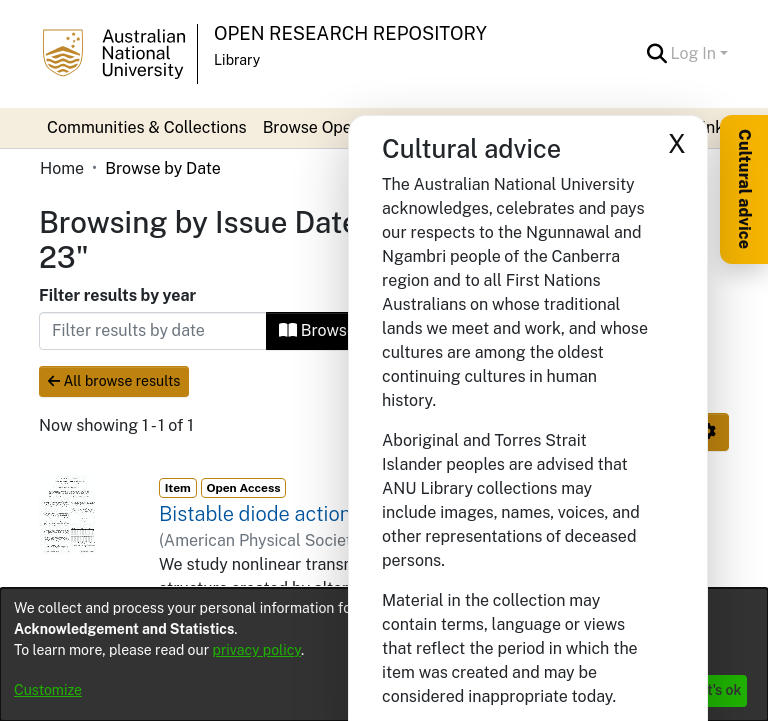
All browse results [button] (114, 381)
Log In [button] (695, 53)
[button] (657, 54)
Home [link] (62, 168)
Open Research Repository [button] (350, 33)
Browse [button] (317, 330)
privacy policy (257, 650)
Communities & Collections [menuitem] (147, 127)
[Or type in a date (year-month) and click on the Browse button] (153, 331)
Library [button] (237, 60)
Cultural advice (744, 189)
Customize (48, 690)
